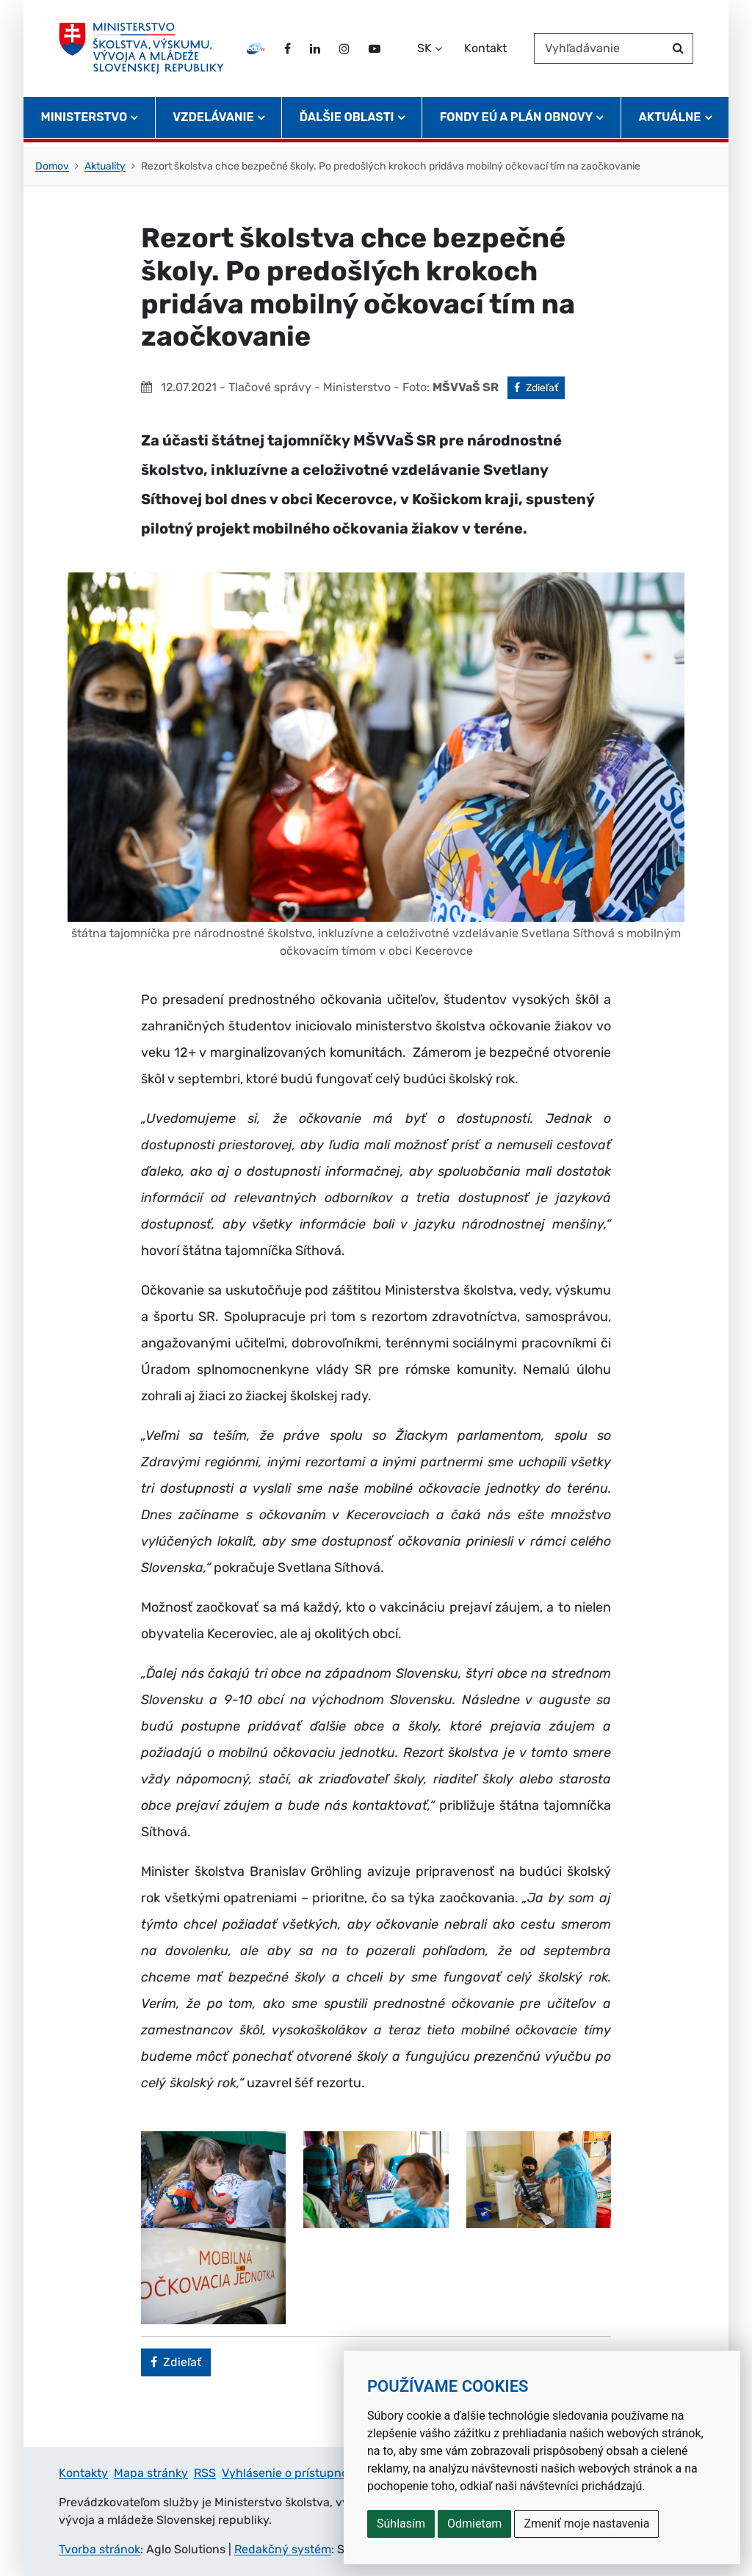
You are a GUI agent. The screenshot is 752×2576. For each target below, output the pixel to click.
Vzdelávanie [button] (213, 121)
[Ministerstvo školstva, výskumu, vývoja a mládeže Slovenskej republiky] (143, 50)
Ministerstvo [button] (84, 121)
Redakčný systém (282, 2549)
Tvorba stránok (99, 2549)
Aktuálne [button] (670, 121)
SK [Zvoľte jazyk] (424, 50)
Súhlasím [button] (401, 2523)
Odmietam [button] (474, 2523)
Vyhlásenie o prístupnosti (291, 2473)
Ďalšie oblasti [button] (347, 121)
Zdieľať (539, 386)
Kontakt (485, 50)
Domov (52, 166)
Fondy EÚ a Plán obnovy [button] (516, 121)
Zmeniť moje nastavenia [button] (586, 2523)
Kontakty (83, 2473)
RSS (205, 2473)
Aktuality (105, 166)
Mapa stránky (151, 2473)
